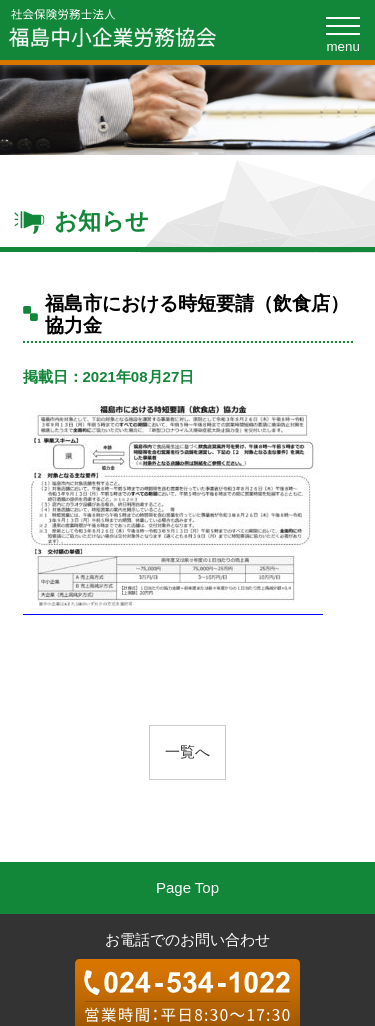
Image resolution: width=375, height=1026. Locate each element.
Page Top (187, 887)
